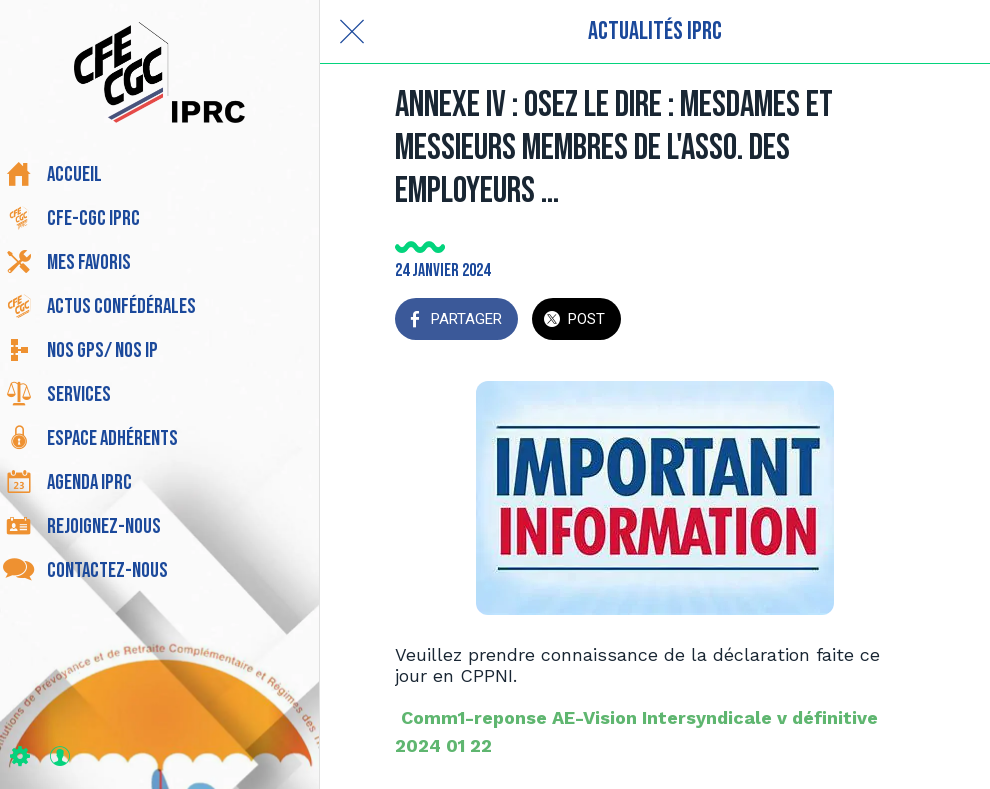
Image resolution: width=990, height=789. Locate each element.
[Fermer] (352, 32)
